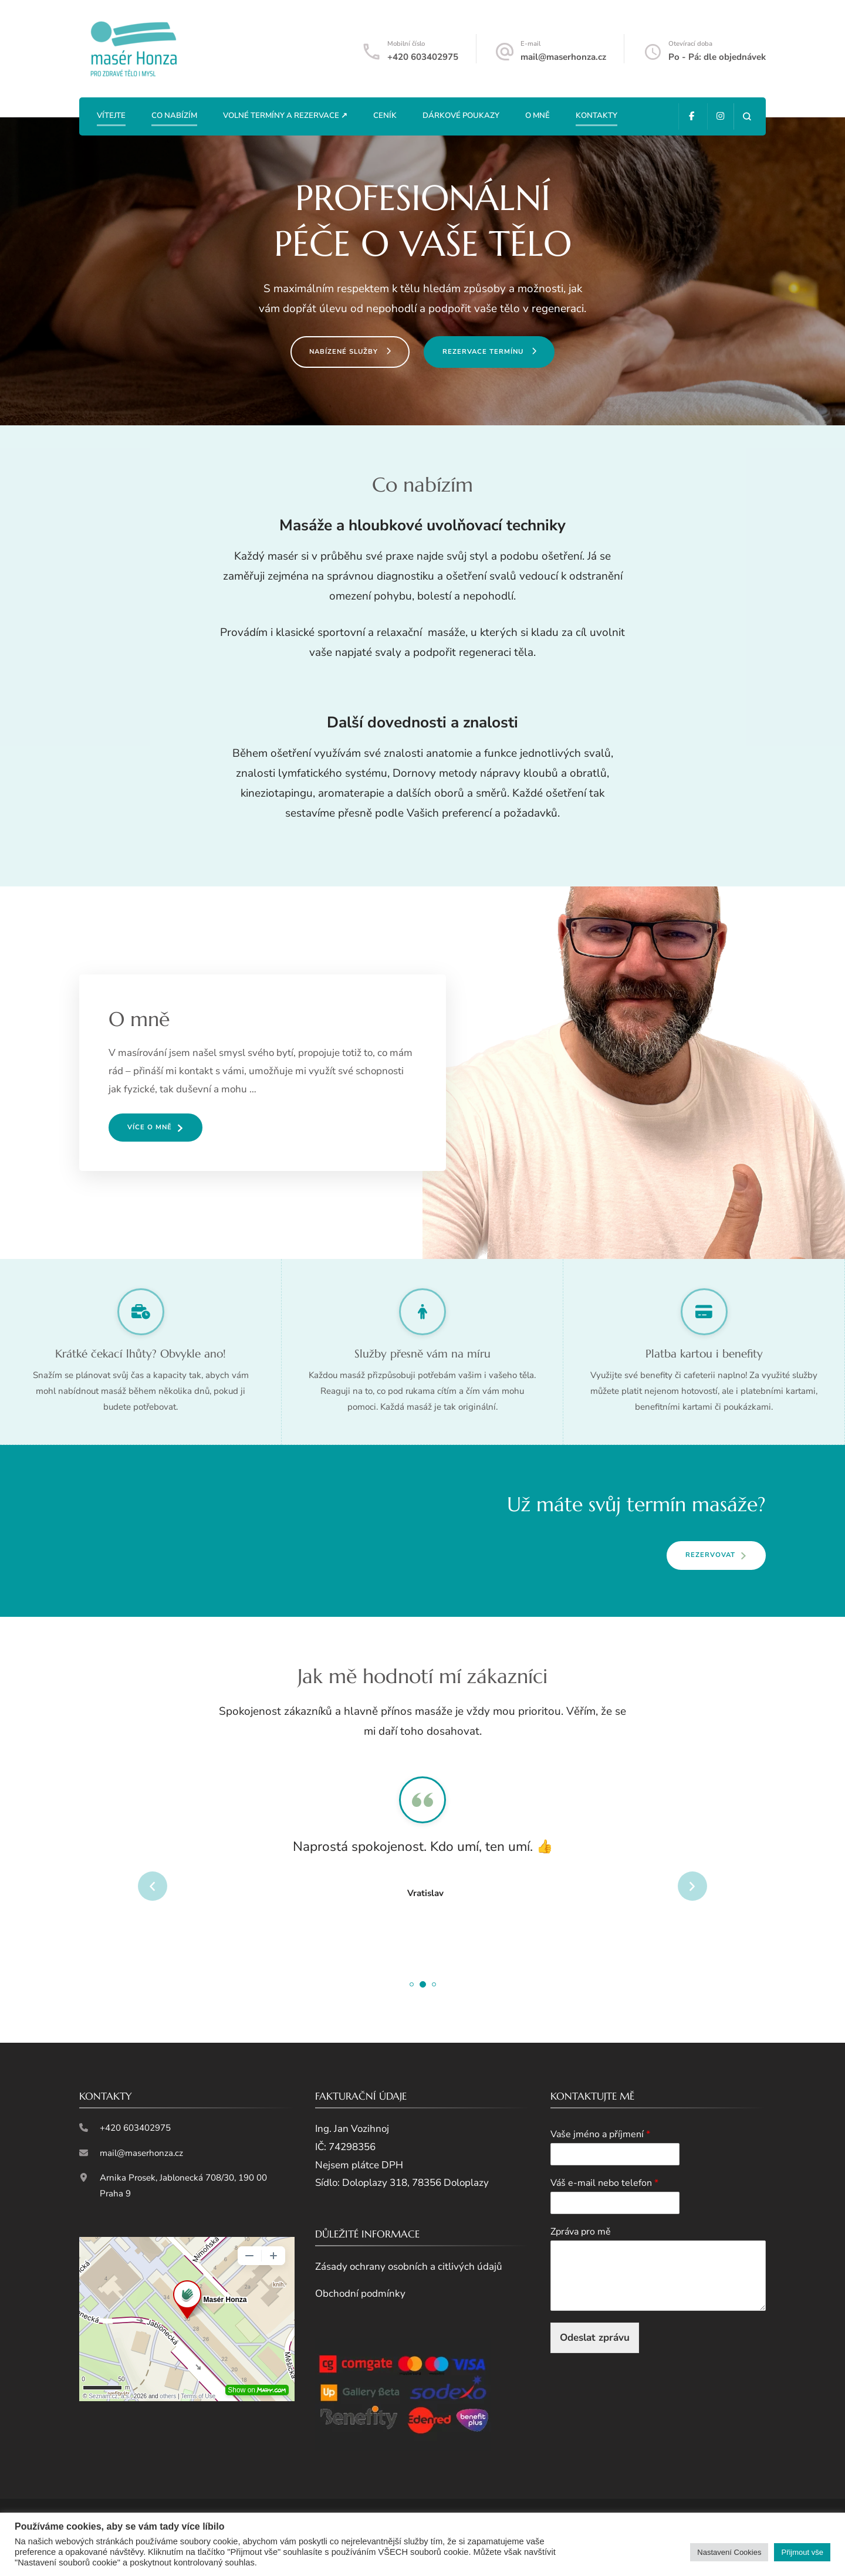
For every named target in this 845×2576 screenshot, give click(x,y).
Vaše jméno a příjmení (600, 2134)
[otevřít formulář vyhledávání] (747, 116)
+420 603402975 (422, 57)
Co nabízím (174, 115)
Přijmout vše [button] (802, 2552)
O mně (537, 115)
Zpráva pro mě (580, 2232)
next (692, 1886)
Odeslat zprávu (595, 2337)
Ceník (385, 115)
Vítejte (111, 115)
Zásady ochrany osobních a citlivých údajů (408, 2266)
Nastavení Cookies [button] (729, 2552)
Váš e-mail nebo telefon (604, 2183)
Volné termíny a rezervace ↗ (285, 115)
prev (152, 1886)
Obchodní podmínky (360, 2293)
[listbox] (422, 1886)
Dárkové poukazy (460, 115)
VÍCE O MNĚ (149, 1127)
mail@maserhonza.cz (563, 57)
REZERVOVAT (710, 1555)
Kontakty (596, 115)
